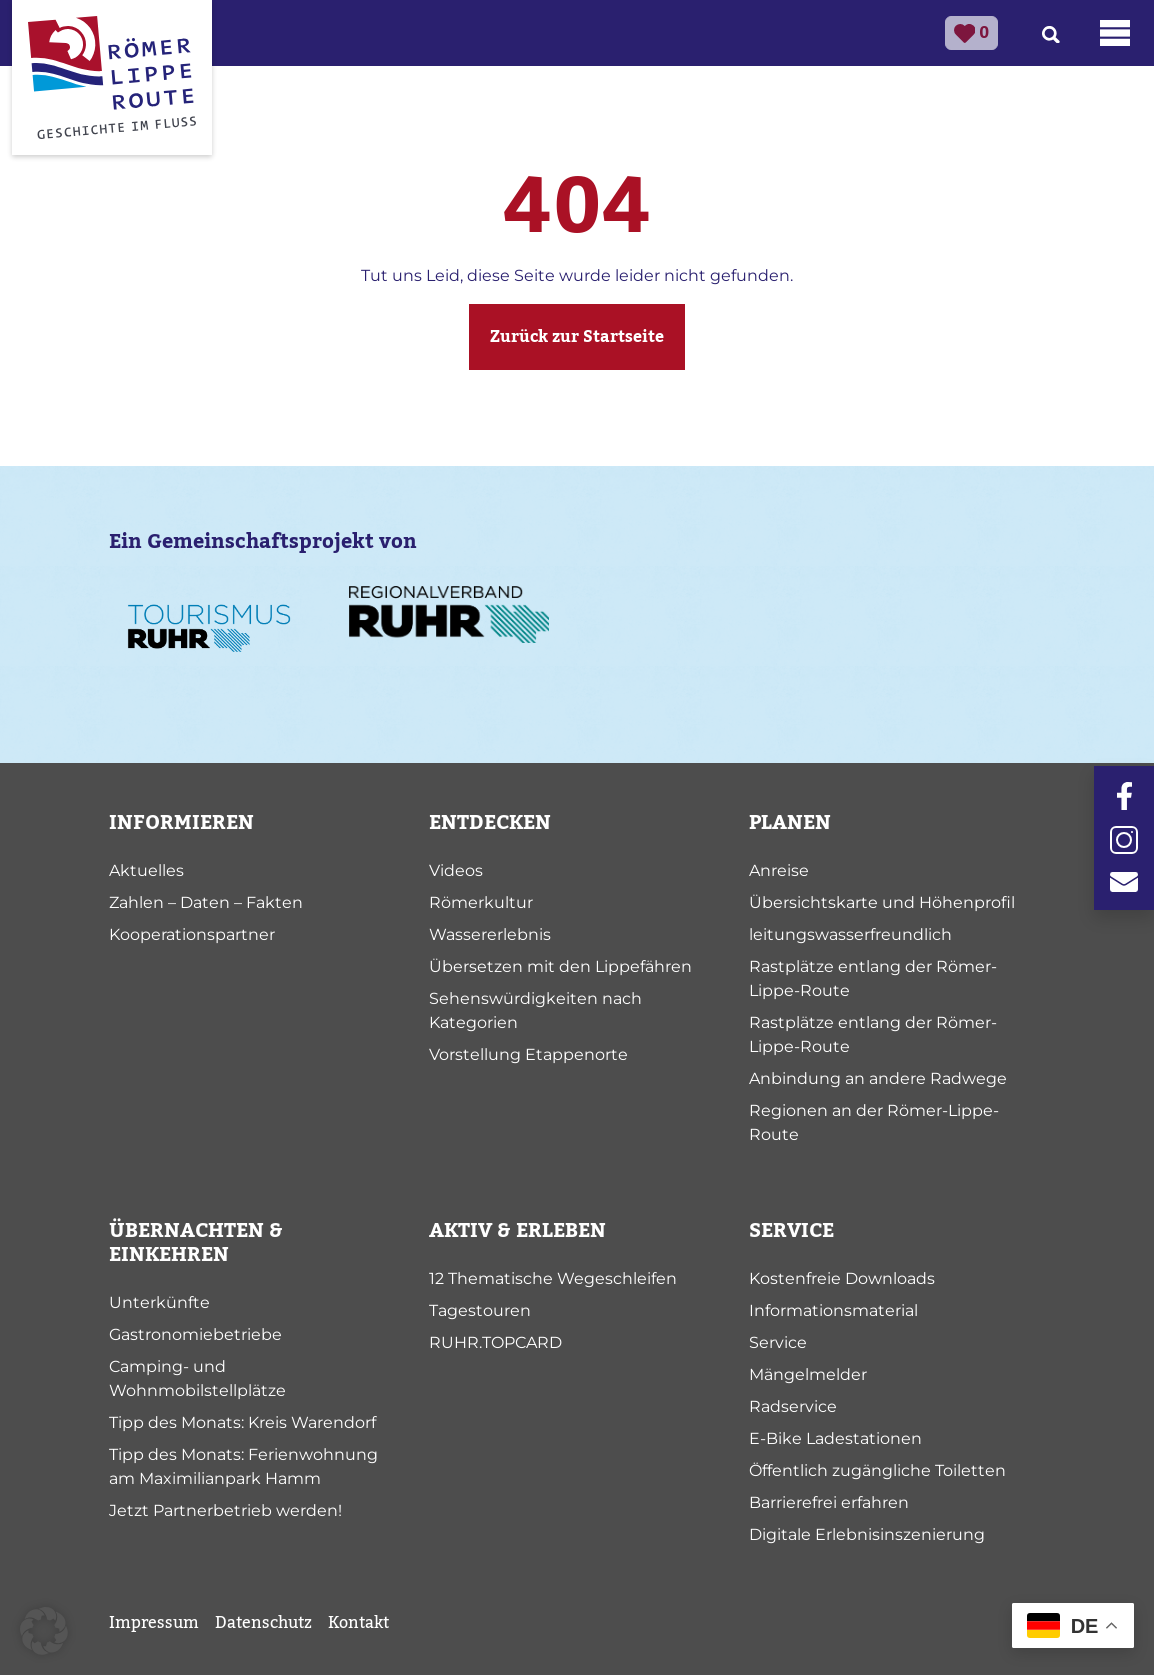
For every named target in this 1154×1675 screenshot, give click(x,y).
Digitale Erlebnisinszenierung (867, 1534)
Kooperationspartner (192, 934)
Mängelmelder (808, 1374)
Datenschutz (263, 1623)
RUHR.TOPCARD (495, 1342)
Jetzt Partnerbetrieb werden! (225, 1510)
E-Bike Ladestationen (835, 1438)
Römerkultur (481, 902)
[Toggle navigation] (1115, 33)
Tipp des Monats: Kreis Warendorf (242, 1422)
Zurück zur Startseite (577, 337)
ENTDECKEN (490, 823)
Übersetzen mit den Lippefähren (560, 966)
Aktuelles (146, 870)
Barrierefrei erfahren (829, 1502)
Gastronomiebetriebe (195, 1334)
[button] (44, 1631)
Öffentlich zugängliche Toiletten (877, 1470)
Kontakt (358, 1623)
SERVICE (791, 1231)
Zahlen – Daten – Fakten (206, 902)
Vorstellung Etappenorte (528, 1054)
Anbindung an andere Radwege (878, 1078)
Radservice (793, 1406)
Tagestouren (480, 1310)
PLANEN (790, 823)
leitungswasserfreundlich (850, 934)
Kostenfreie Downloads (842, 1278)
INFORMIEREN (181, 823)
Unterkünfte (159, 1302)
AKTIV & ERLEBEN (517, 1231)
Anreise (779, 870)
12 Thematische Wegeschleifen (553, 1278)
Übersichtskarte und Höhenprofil (882, 902)
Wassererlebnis (490, 934)
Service (778, 1342)
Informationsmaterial (833, 1310)
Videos (456, 870)
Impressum (154, 1623)
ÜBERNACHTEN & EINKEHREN (196, 1243)
